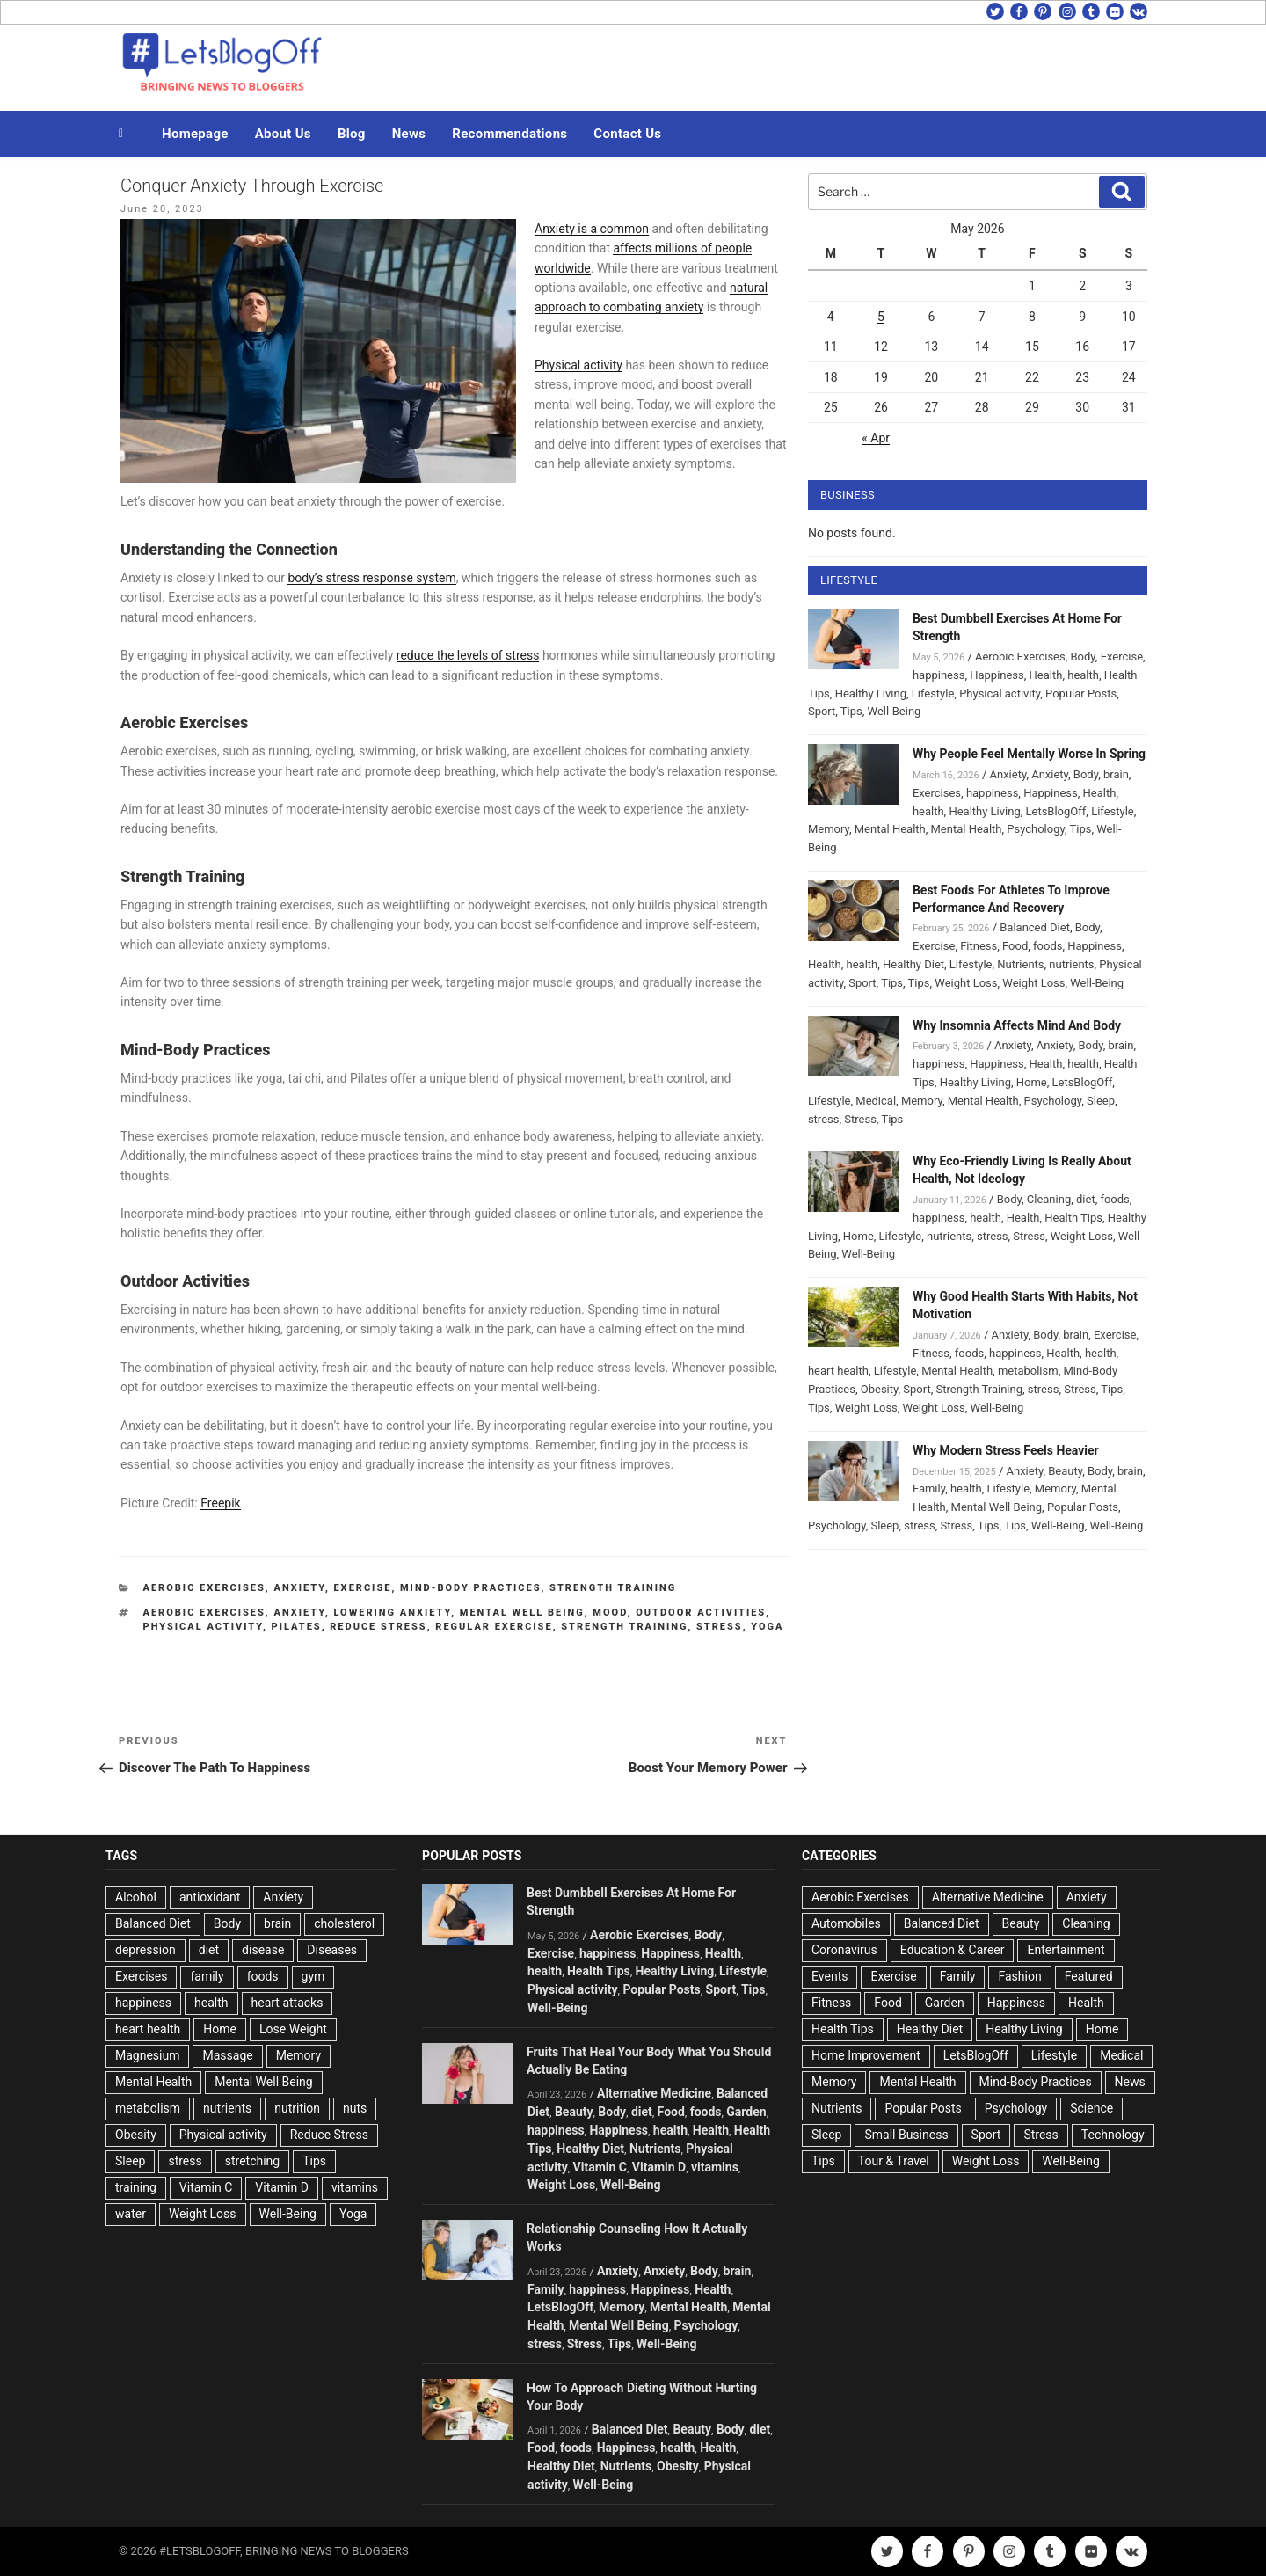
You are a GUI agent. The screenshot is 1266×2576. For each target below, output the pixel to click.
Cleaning (1049, 1199)
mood (610, 1612)
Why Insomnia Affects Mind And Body (1017, 1025)
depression (145, 1950)
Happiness (997, 675)
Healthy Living (870, 693)
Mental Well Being (522, 1612)
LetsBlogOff (1056, 811)
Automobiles (846, 1923)
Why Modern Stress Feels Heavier (1006, 1450)
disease (263, 1950)
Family (929, 1488)
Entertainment (1065, 1950)
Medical (875, 1100)
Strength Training (612, 1588)
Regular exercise (493, 1626)
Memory (828, 829)
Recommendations (509, 134)
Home (1031, 1082)
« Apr (876, 438)
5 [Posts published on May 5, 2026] (880, 317)
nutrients (1071, 964)
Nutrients (1020, 964)
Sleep (1101, 1100)
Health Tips (1073, 1217)
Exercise (362, 1588)
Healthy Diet (913, 964)
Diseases (332, 1950)
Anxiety (298, 1588)
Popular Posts (1081, 693)
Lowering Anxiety (392, 1612)
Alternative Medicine (654, 2093)
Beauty (1065, 1471)
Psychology (1036, 829)
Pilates (297, 1626)
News (409, 134)
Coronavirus (844, 1950)
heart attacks (287, 2003)
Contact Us (627, 134)
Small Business (906, 2134)
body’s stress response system (371, 578)
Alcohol (135, 1897)
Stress (860, 1119)
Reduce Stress (378, 1626)
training (135, 2187)
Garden (746, 2112)
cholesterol (344, 1923)
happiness (938, 675)
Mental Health (890, 829)
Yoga (767, 1626)
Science (1091, 2108)
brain (1116, 774)
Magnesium (147, 2055)
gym (313, 1976)
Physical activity (578, 365)
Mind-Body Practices (471, 1588)
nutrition (297, 2108)
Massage (227, 2055)
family (206, 1976)
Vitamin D (282, 2187)
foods (1047, 945)
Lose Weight (293, 2029)
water (130, 2214)
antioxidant (209, 1897)
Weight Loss (966, 982)
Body (1083, 656)
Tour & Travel (893, 2161)
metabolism (1028, 1370)
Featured (1089, 1976)
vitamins (354, 2187)
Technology (1113, 2134)
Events (829, 1976)
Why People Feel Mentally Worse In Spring (1029, 754)
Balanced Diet (1035, 927)
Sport (821, 711)
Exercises (937, 792)
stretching (252, 2161)
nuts (355, 2108)
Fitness (978, 945)
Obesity (880, 1389)
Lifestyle (933, 693)
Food (1015, 945)
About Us (283, 134)
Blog (352, 134)
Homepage (195, 134)
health (1083, 675)
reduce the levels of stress (468, 655)
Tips (851, 711)
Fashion (1019, 1976)
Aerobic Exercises (204, 1588)
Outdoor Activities (701, 1612)
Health (1046, 675)
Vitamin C (206, 2187)
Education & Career (952, 1950)
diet (1085, 1199)
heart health (838, 1370)
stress (719, 1626)
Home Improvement (865, 2055)
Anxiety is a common (592, 229)
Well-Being (894, 711)
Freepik (220, 1503)
